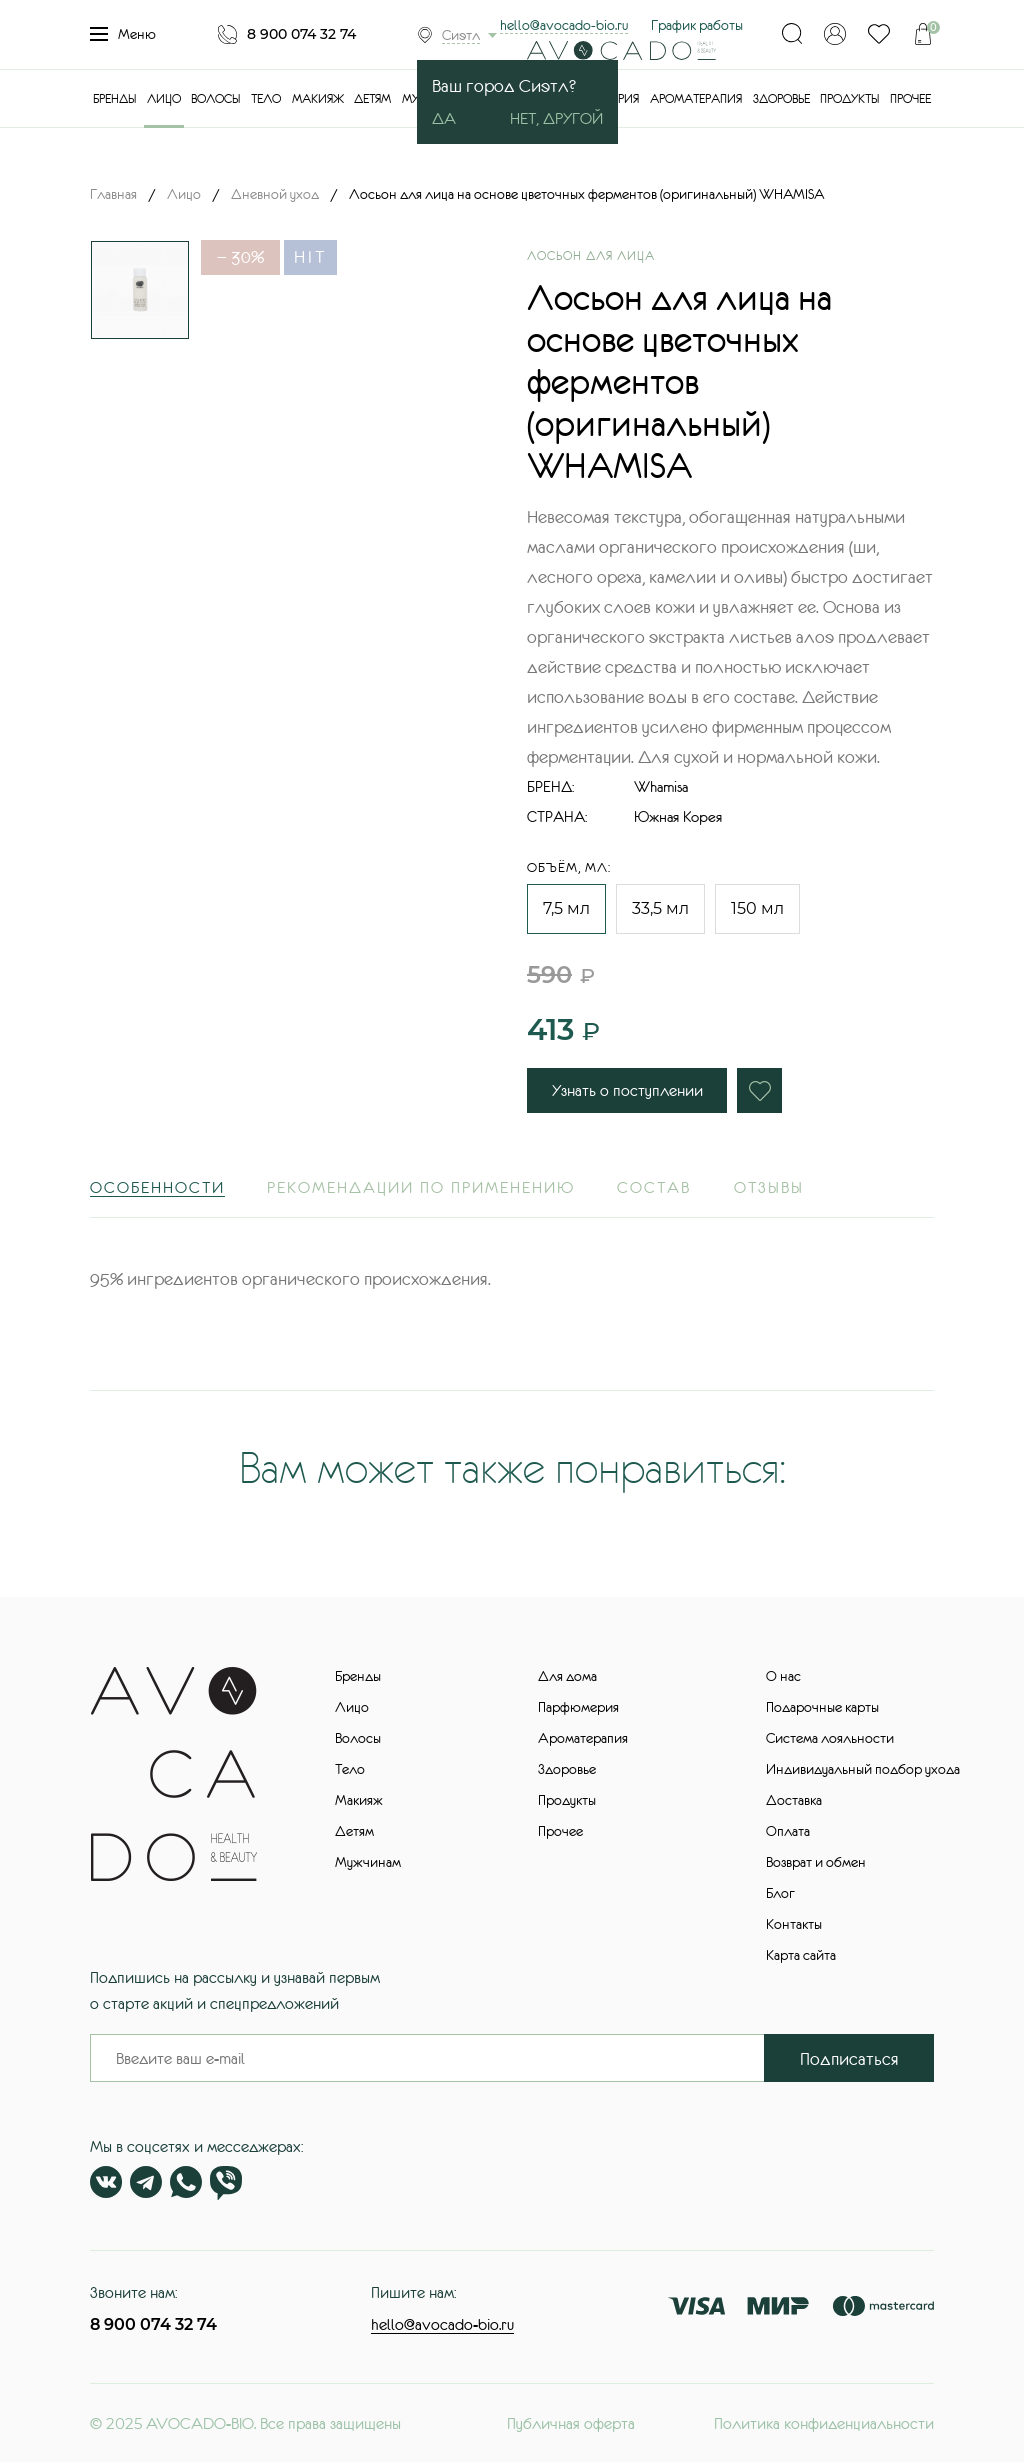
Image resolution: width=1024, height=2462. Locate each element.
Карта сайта (801, 1955)
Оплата (788, 1831)
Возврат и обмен (816, 1862)
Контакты (794, 1924)
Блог (780, 1893)
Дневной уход (275, 194)
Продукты (849, 99)
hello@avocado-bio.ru (564, 25)
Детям (372, 99)
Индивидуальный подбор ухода (863, 1769)
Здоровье (781, 99)
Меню (123, 34)
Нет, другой (556, 118)
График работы (697, 25)
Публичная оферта (571, 2423)
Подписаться (849, 2059)
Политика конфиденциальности (824, 2423)
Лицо (164, 99)
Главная (113, 194)
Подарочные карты (822, 1707)
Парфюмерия (578, 1707)
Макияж (318, 99)
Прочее (910, 99)
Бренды (114, 99)
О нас (783, 1676)
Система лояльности (830, 1738)
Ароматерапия (696, 99)
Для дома (567, 1676)
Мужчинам (368, 1862)
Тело (266, 99)
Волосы (215, 99)
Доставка (794, 1800)
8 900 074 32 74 (301, 34)
